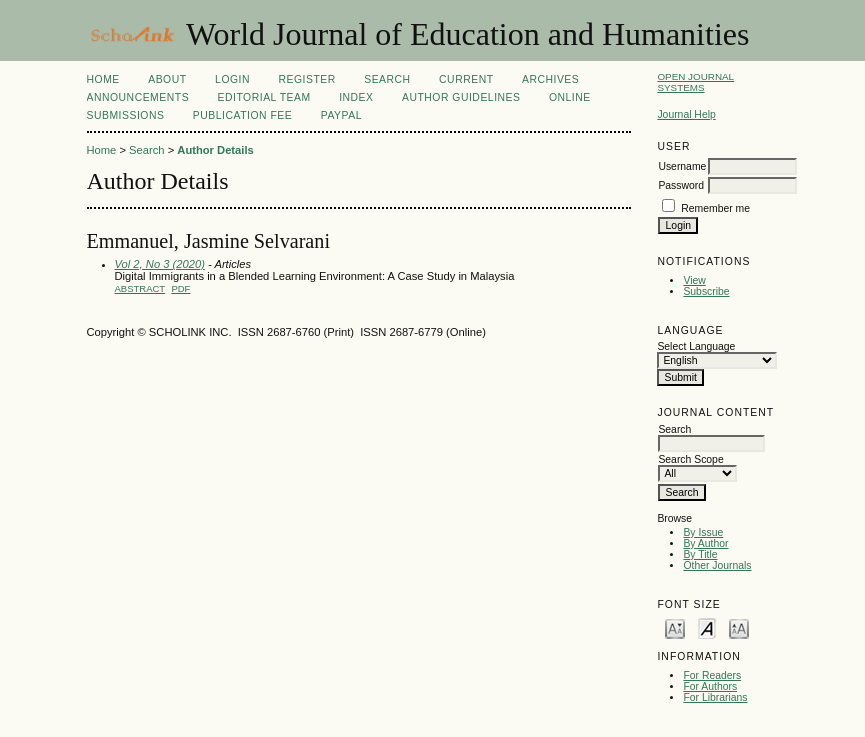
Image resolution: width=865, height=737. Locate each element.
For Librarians (715, 697)
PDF (180, 288)
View (694, 280)
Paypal (341, 115)
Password (681, 185)
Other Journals (717, 565)
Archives (550, 79)
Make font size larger (739, 627)
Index (356, 97)
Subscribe (706, 291)
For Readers (712, 675)
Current (466, 79)
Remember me (715, 208)
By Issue (703, 532)
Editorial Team (264, 97)
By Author (705, 543)
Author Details (215, 150)
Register (306, 79)
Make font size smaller (675, 627)
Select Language (696, 346)
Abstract (140, 288)
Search (387, 79)
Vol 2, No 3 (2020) (160, 264)
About (167, 79)
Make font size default (707, 627)
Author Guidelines (461, 97)
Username (682, 166)
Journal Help (686, 114)
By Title (700, 554)
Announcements (138, 97)
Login (232, 79)
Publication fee (242, 115)
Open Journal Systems (695, 82)
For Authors (710, 686)
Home (103, 79)
